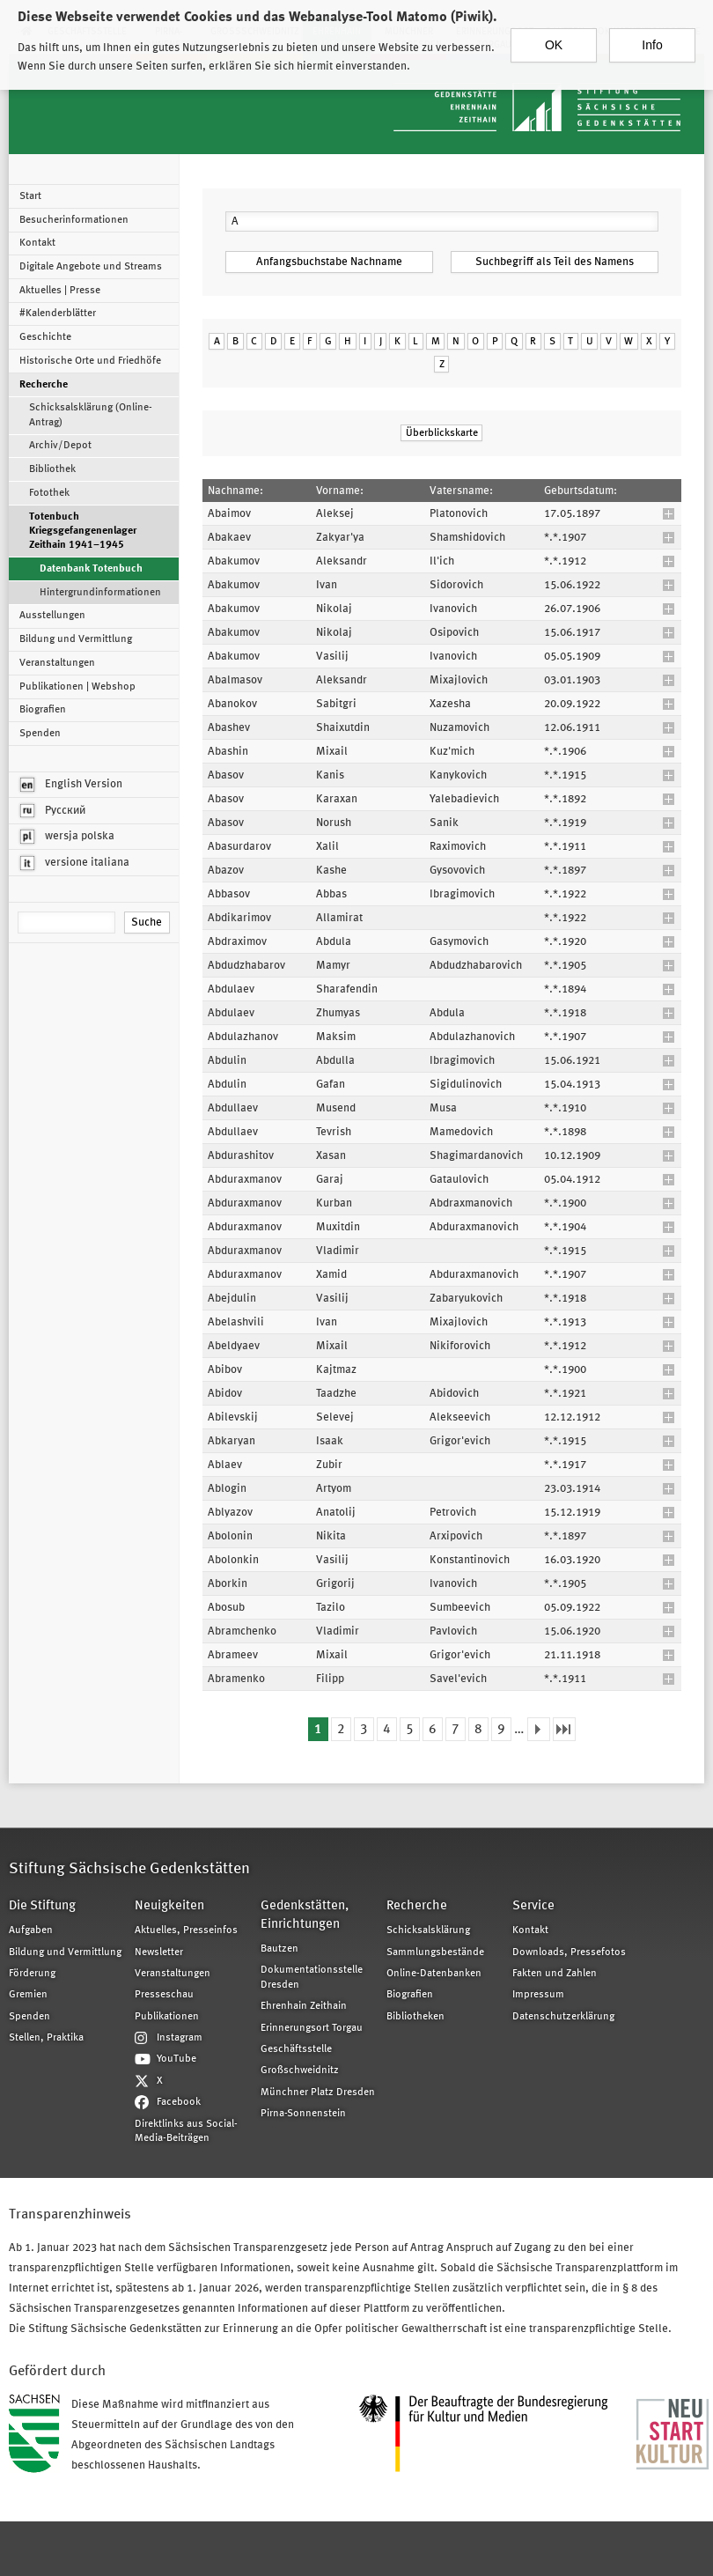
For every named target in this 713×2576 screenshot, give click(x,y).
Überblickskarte (442, 433)
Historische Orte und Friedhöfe (90, 361)
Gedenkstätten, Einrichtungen (305, 1915)
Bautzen (279, 1949)
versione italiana (74, 863)
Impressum (538, 1994)
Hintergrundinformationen (100, 592)
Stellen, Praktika (46, 2038)
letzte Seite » (564, 1729)
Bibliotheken (415, 2016)
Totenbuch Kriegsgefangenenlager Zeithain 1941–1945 (82, 531)
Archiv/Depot (60, 445)
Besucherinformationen (74, 220)
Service (533, 1906)
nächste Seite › (538, 1729)
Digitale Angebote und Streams (90, 267)
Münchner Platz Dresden (318, 2092)
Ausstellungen (52, 615)
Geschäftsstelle (296, 2049)
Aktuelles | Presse (59, 290)
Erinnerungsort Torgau (312, 2028)
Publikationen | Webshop (77, 687)
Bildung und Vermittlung (75, 639)
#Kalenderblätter (57, 313)
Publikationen (167, 2016)
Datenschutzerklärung (563, 2016)
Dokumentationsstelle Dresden (312, 1977)
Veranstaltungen (57, 663)
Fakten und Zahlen (554, 1973)
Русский (52, 811)
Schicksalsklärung (428, 1930)
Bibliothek (52, 469)
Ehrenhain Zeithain (304, 2006)
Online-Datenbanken (433, 1973)
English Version (71, 785)
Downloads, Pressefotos (569, 1952)
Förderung (32, 1973)
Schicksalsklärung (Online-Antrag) (90, 414)
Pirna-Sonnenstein (303, 2113)
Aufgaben (31, 1930)
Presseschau (164, 1994)
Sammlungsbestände (435, 1952)
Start (30, 196)
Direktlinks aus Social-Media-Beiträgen (186, 2131)
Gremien (28, 1994)
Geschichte (45, 337)
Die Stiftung (42, 1906)
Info (652, 42)
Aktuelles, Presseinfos (186, 1930)
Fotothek (49, 493)
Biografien (42, 710)
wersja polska (67, 837)
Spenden (40, 733)
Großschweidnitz (300, 2070)
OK (553, 42)
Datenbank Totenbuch (91, 569)
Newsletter (159, 1952)
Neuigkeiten (169, 1906)
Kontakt (37, 243)
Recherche (43, 385)
